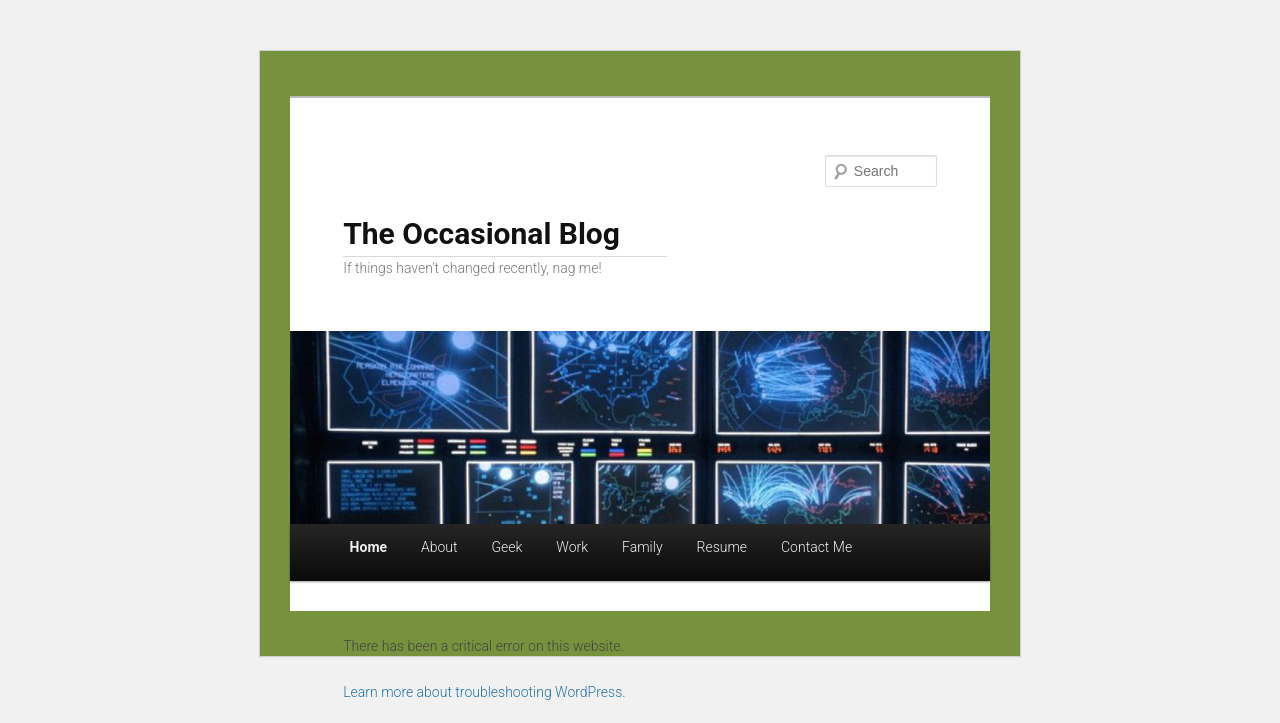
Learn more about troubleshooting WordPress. (484, 692)
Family (642, 547)
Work (572, 547)
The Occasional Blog (481, 233)
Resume (722, 547)
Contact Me (816, 547)
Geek (507, 547)
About (439, 547)
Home (368, 547)
